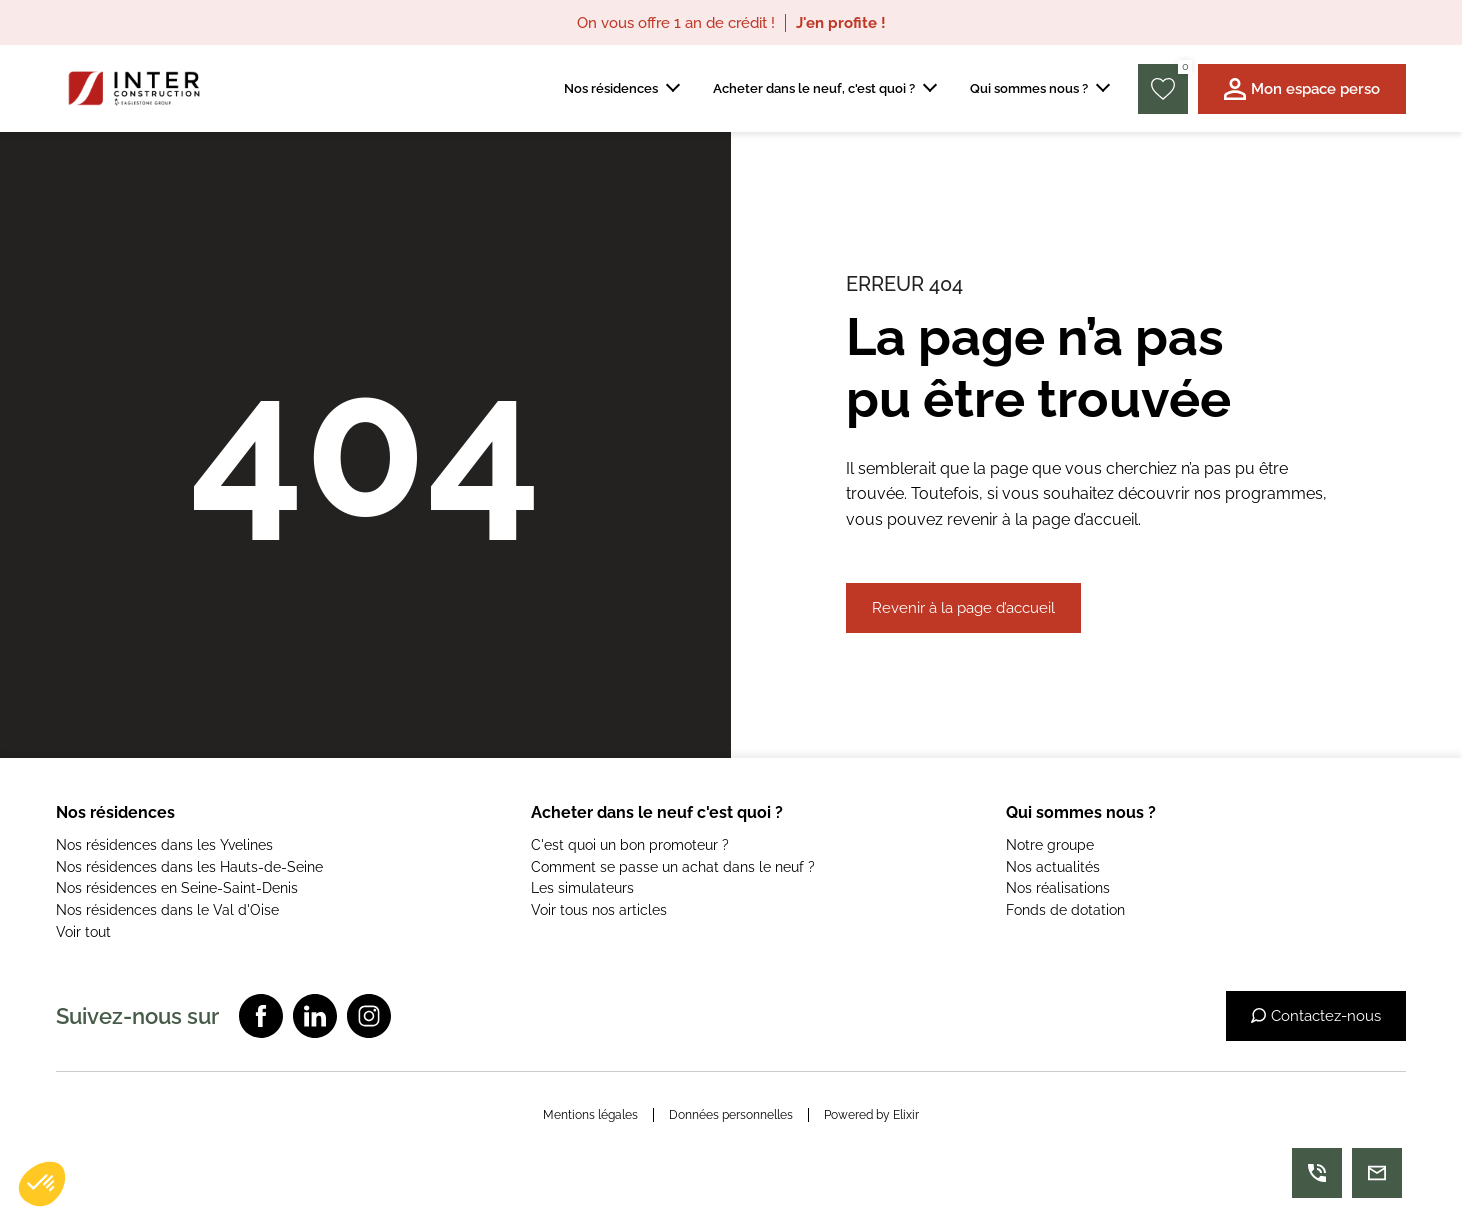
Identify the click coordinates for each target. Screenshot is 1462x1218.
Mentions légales (590, 1115)
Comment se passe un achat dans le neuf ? (673, 867)
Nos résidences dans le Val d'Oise (167, 910)
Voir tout (83, 932)
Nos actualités (1053, 867)
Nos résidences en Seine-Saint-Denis (177, 888)
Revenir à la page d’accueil (963, 608)
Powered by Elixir (871, 1115)
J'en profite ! (841, 23)
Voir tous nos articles (599, 910)
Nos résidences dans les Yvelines (164, 845)
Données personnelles (731, 1115)
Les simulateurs (582, 888)
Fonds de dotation (1065, 910)
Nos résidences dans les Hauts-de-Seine (189, 867)
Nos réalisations (1058, 888)
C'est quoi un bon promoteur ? (630, 845)
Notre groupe (1050, 845)
